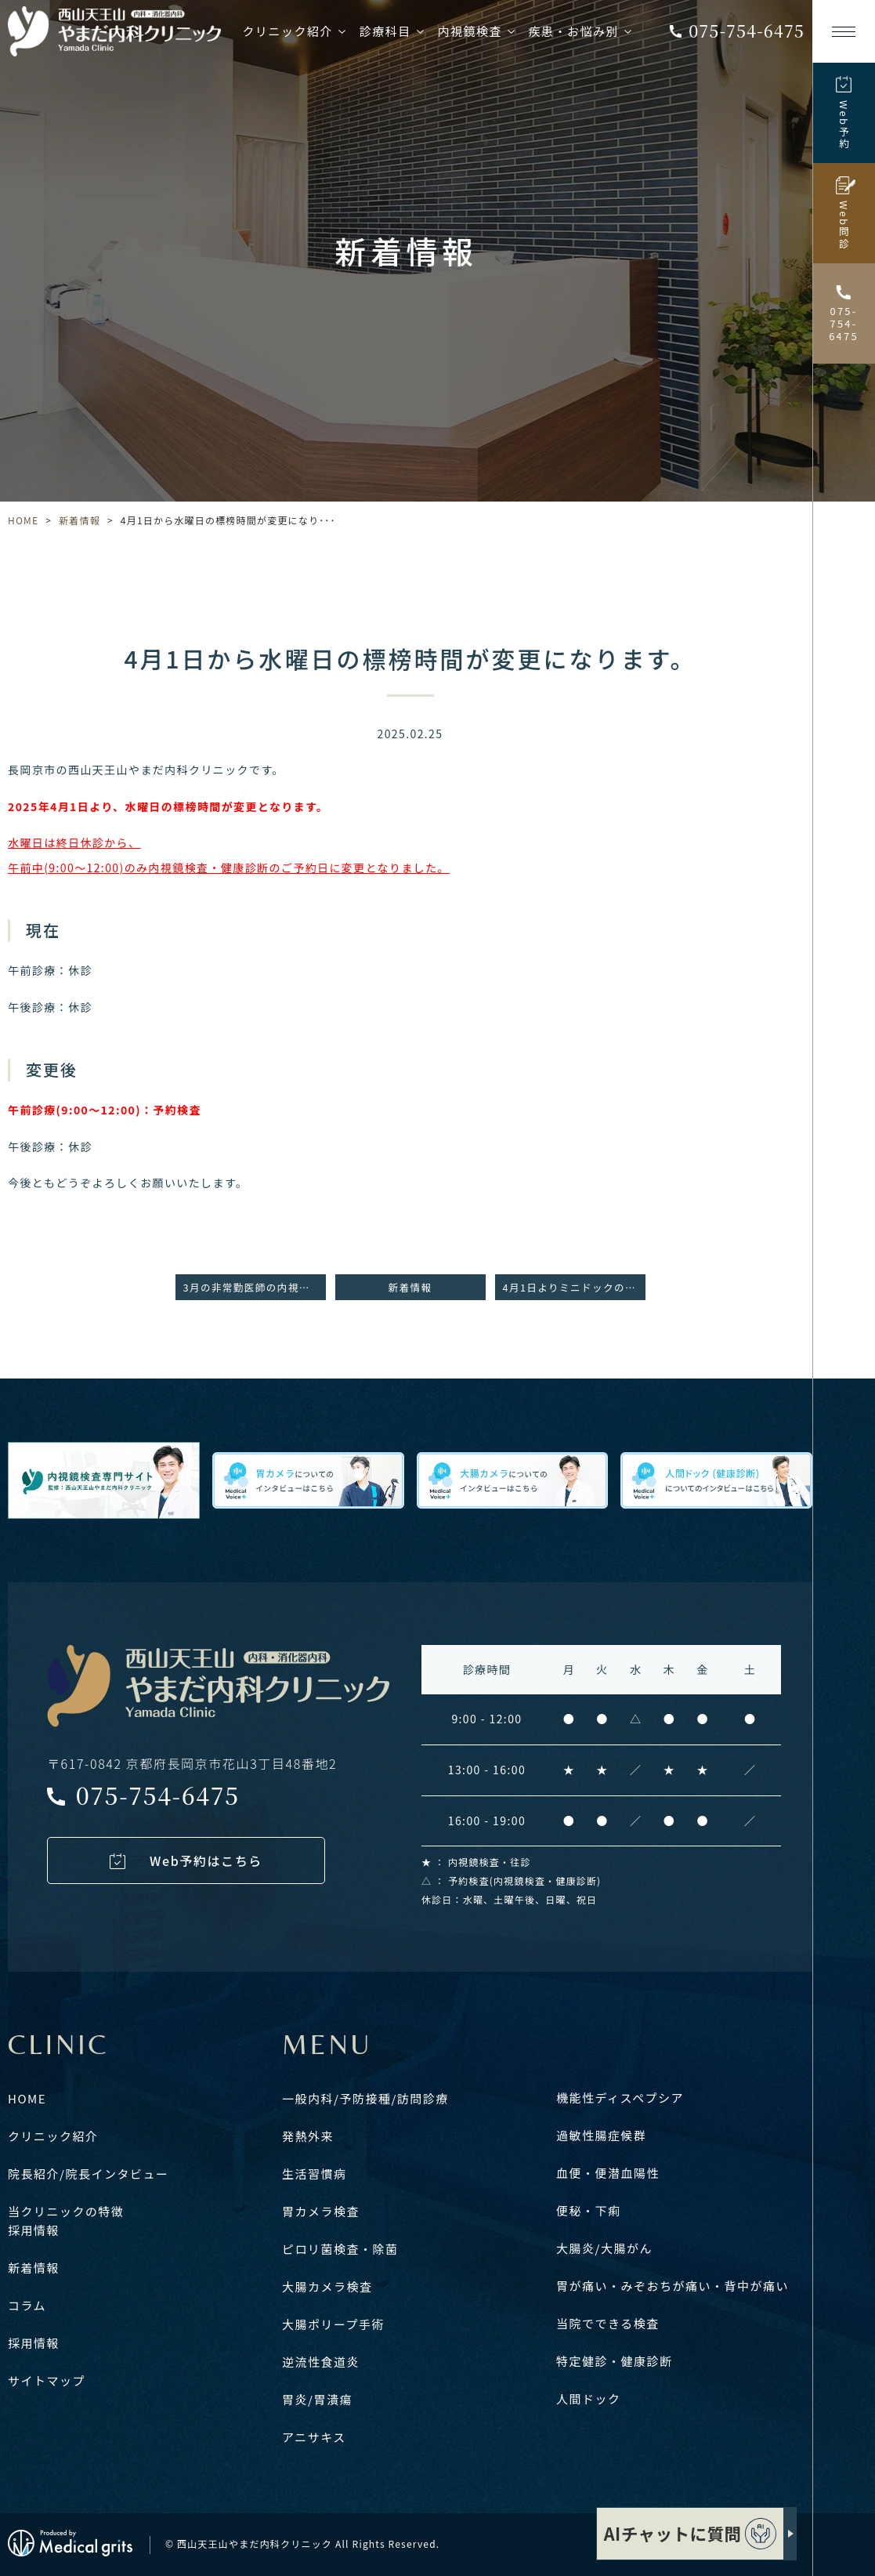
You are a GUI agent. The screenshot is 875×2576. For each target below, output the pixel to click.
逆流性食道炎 (321, 2361)
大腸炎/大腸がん (604, 2248)
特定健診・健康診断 (614, 2361)
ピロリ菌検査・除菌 (340, 2249)
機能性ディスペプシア (620, 2097)
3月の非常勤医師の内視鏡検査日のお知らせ (254, 1287)
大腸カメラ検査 (327, 2286)
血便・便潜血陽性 (608, 2173)
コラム (27, 2305)
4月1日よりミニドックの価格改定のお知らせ (574, 1287)
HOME (23, 520)
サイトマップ (46, 2380)
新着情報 (79, 520)
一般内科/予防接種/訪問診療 (365, 2098)
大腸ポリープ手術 (333, 2324)
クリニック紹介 (53, 2136)
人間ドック (588, 2398)
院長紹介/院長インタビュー (88, 2173)
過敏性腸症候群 (601, 2135)
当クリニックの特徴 (66, 2211)
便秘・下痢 (588, 2210)
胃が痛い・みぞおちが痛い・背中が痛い (672, 2285)
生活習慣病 (314, 2173)
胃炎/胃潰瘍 (317, 2399)
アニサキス (314, 2437)
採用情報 (34, 2230)
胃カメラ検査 (321, 2211)
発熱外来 (308, 2136)
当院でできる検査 (608, 2323)
